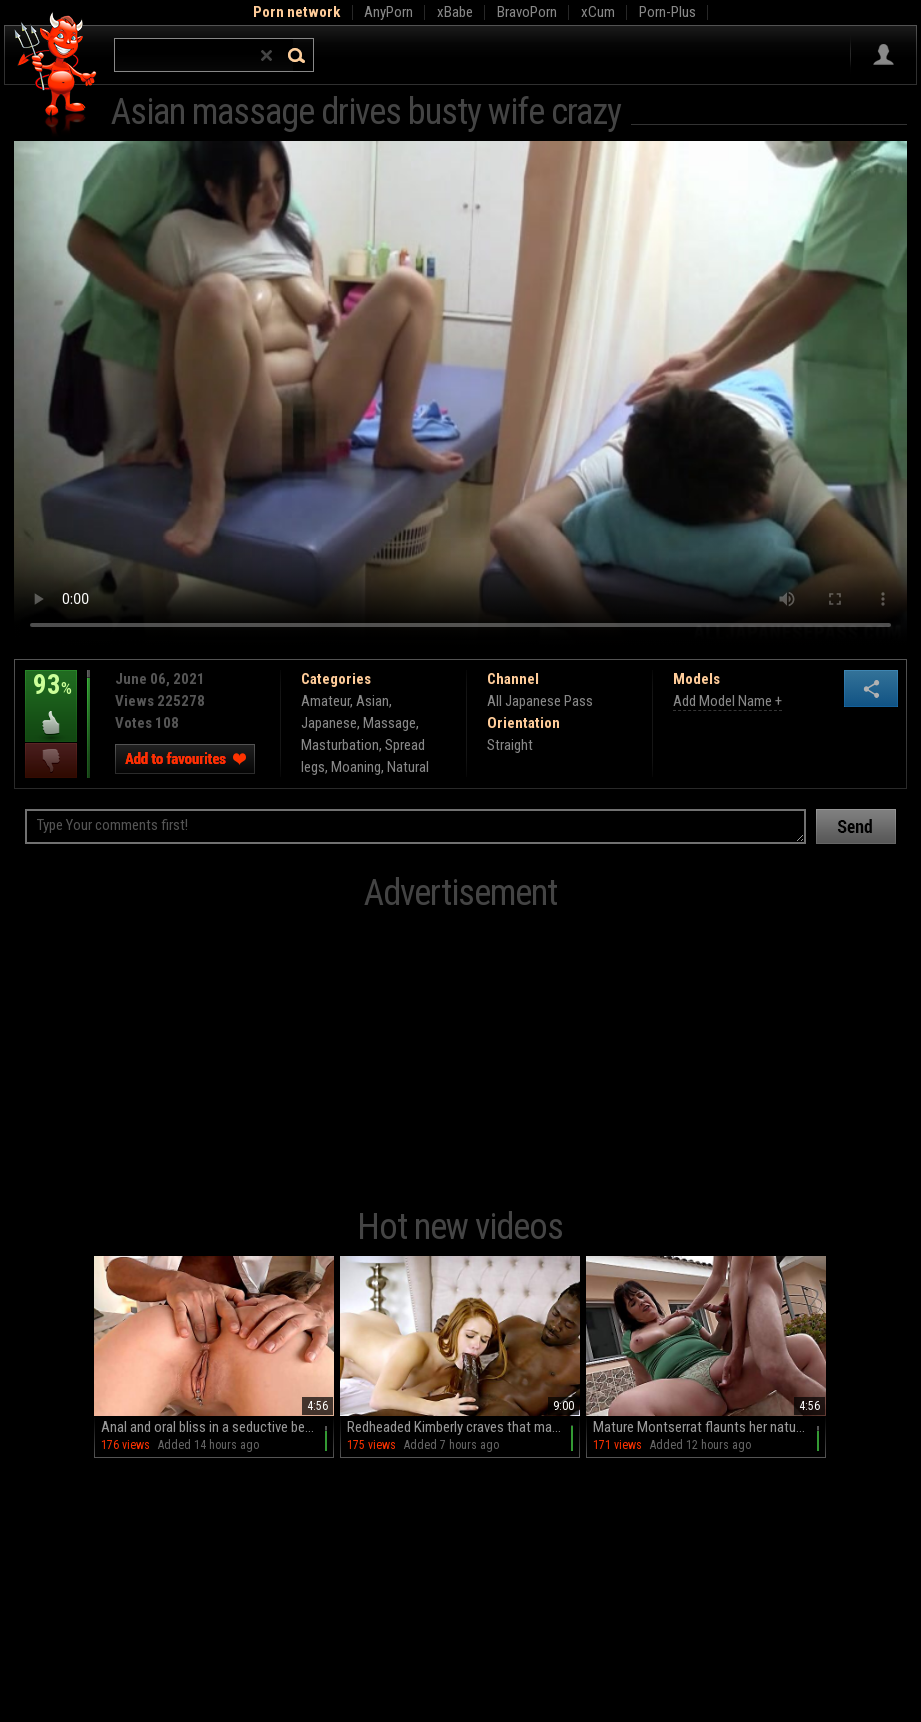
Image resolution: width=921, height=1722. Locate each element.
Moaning (356, 767)
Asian (372, 701)
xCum (598, 12)
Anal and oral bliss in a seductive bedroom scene (217, 1427)
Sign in (883, 55)
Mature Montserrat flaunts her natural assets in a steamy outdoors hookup (709, 1427)
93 (51, 699)
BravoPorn (527, 12)
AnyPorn (388, 12)
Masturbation (340, 745)
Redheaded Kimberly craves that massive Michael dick (463, 1427)
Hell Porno (56, 74)
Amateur (325, 701)
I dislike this (51, 760)
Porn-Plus (667, 12)
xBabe (455, 12)
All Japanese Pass (540, 701)
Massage (389, 723)
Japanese (329, 723)
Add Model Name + (727, 701)
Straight (510, 745)
